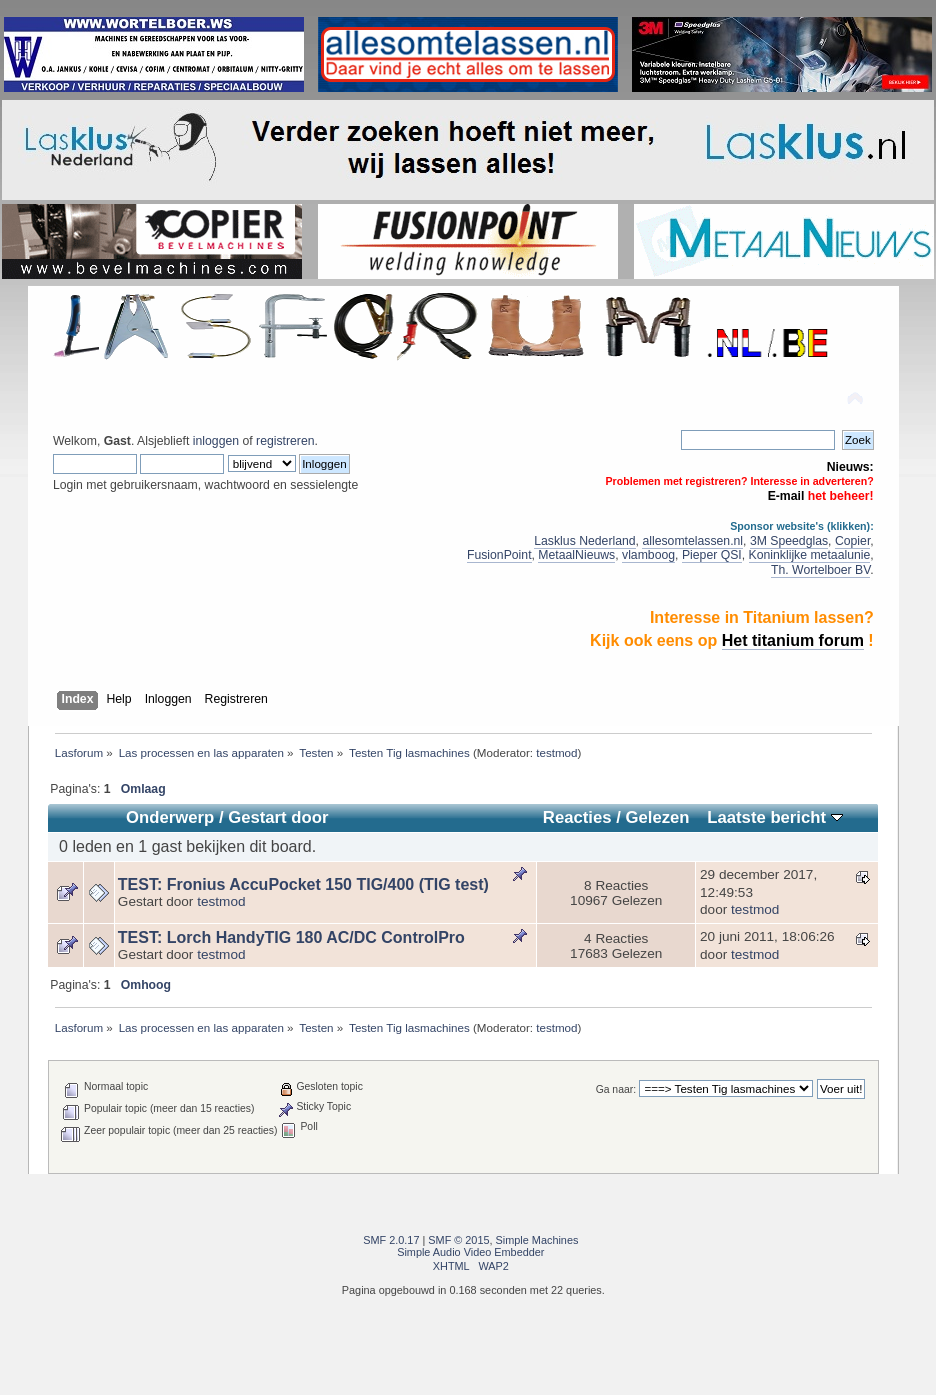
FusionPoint (499, 555)
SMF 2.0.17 (391, 1240)
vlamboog (648, 555)
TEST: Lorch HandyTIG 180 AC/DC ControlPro (291, 937)
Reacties (577, 817)
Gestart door (278, 817)
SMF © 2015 (458, 1240)
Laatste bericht (774, 817)
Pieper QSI (712, 555)
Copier (852, 541)
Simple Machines (537, 1240)
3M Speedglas (789, 541)
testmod (556, 752)
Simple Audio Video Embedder (470, 1252)
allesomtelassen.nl (692, 541)
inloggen (216, 441)
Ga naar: (616, 1089)
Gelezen (657, 817)
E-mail (786, 496)
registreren (285, 441)
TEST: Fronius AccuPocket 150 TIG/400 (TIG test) (303, 884)
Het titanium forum (793, 640)
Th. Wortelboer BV (820, 570)
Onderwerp (170, 817)
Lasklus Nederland (584, 541)
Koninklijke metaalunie (810, 555)
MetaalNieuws (576, 555)
